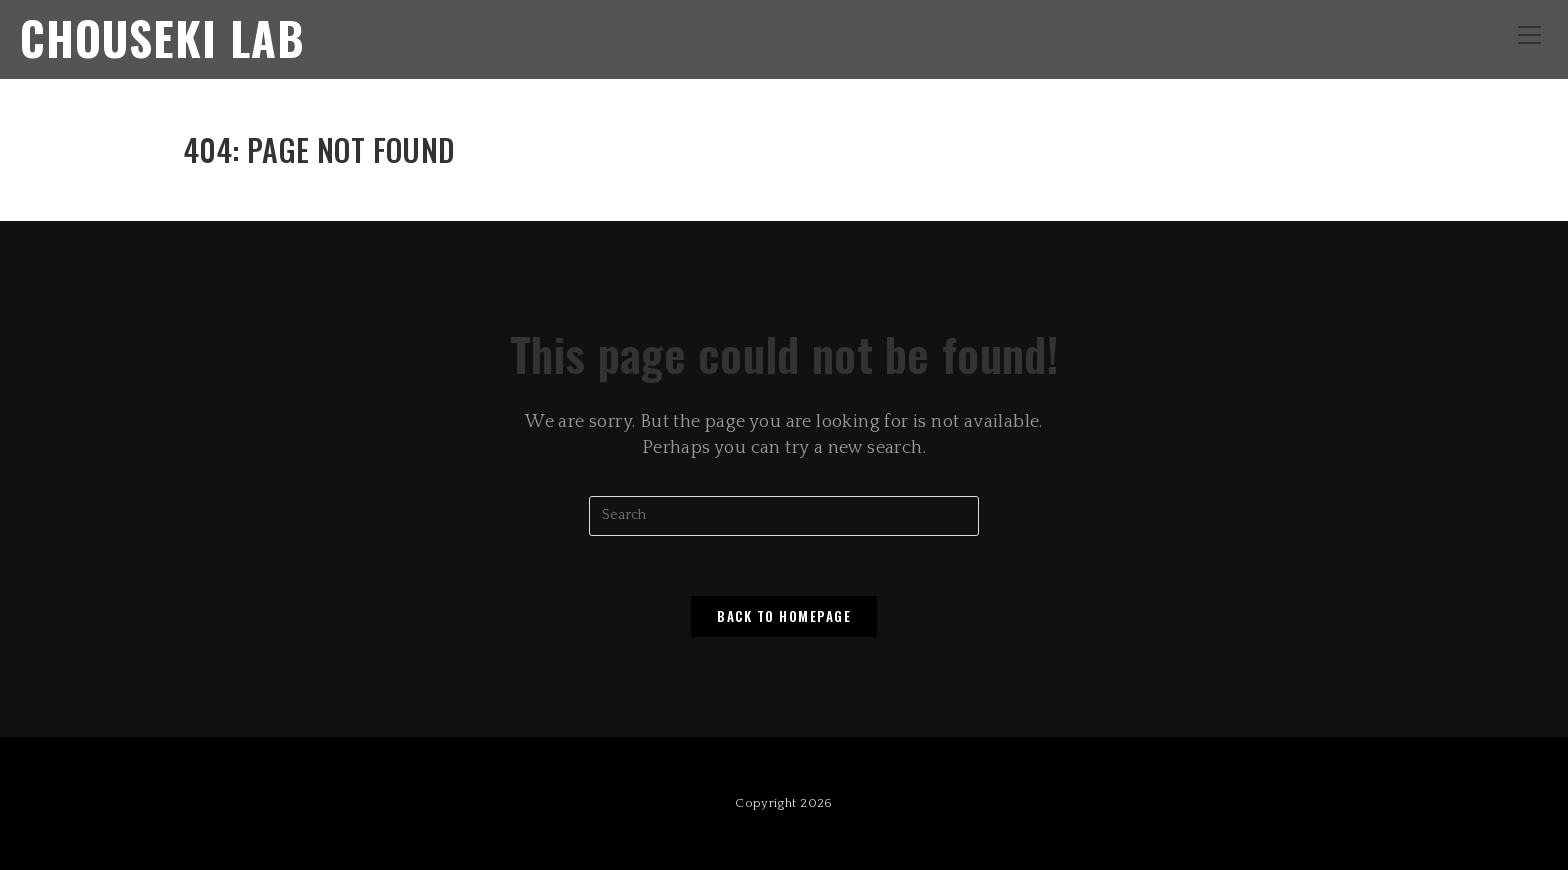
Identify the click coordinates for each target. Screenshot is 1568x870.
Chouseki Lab (162, 37)
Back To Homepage (784, 616)
